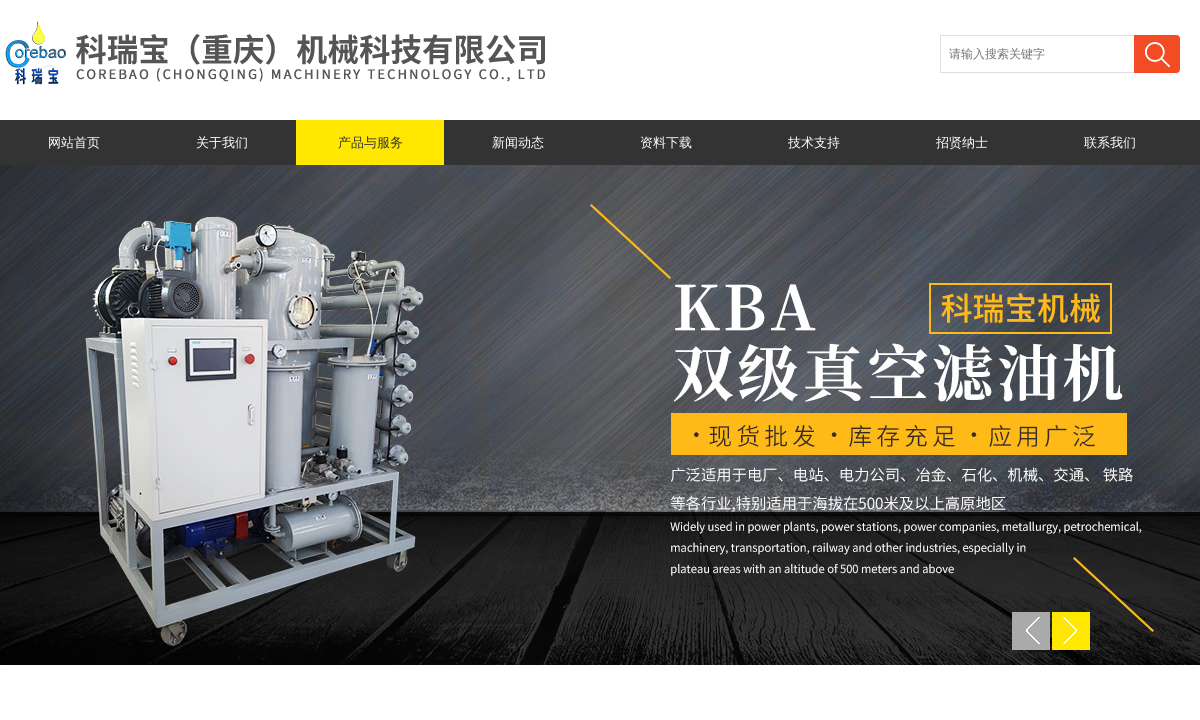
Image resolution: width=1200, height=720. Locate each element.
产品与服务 (370, 142)
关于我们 (222, 142)
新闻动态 (518, 142)
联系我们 (1110, 142)
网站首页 (74, 142)
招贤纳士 (962, 142)
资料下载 (666, 142)
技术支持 (814, 142)
